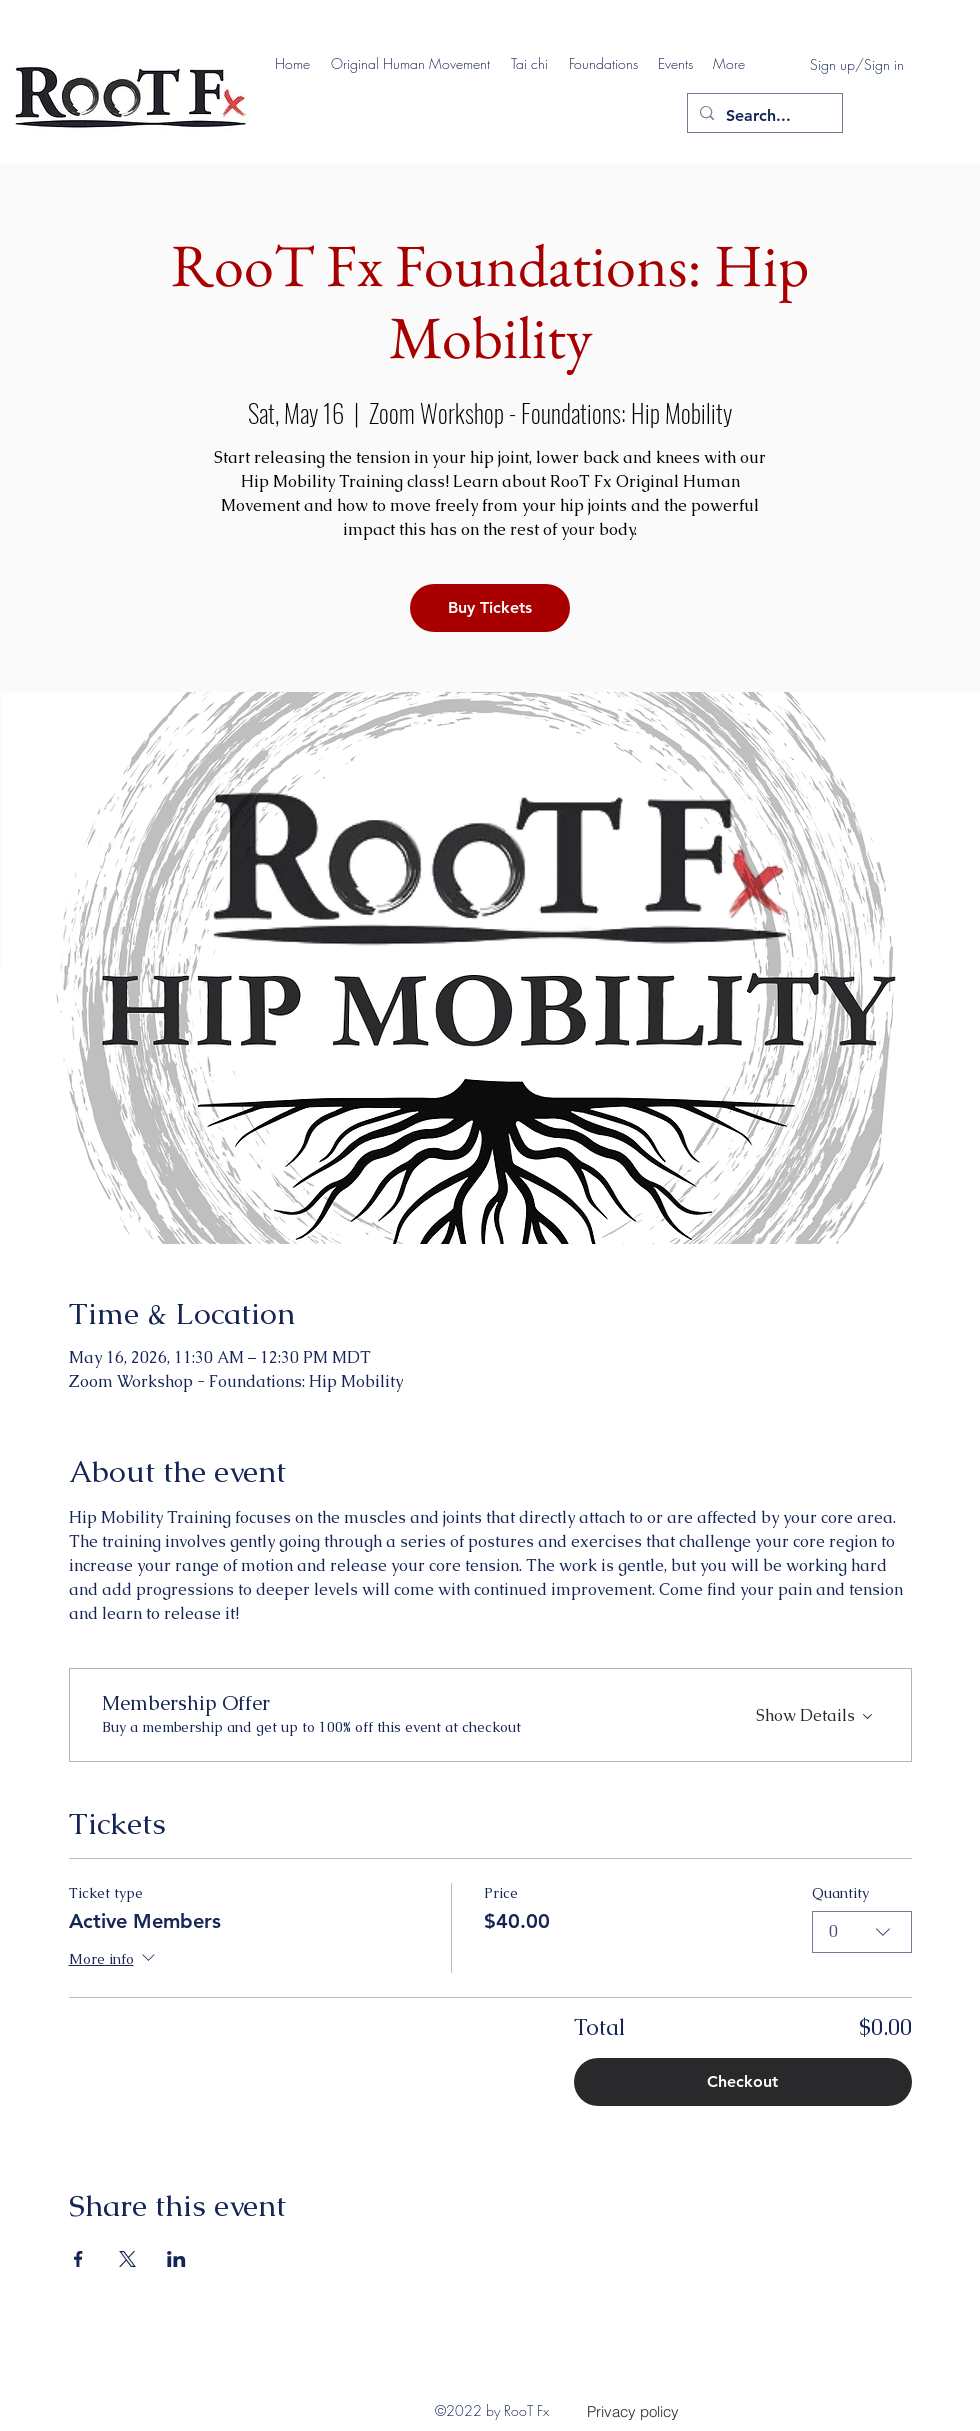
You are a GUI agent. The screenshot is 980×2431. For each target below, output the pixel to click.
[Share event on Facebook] (78, 2259)
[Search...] (763, 116)
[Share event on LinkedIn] (176, 2259)
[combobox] (862, 1932)
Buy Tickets (490, 607)
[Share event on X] (127, 2259)
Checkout (742, 2081)
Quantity (840, 1893)
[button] (411, 64)
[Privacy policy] (633, 2411)
